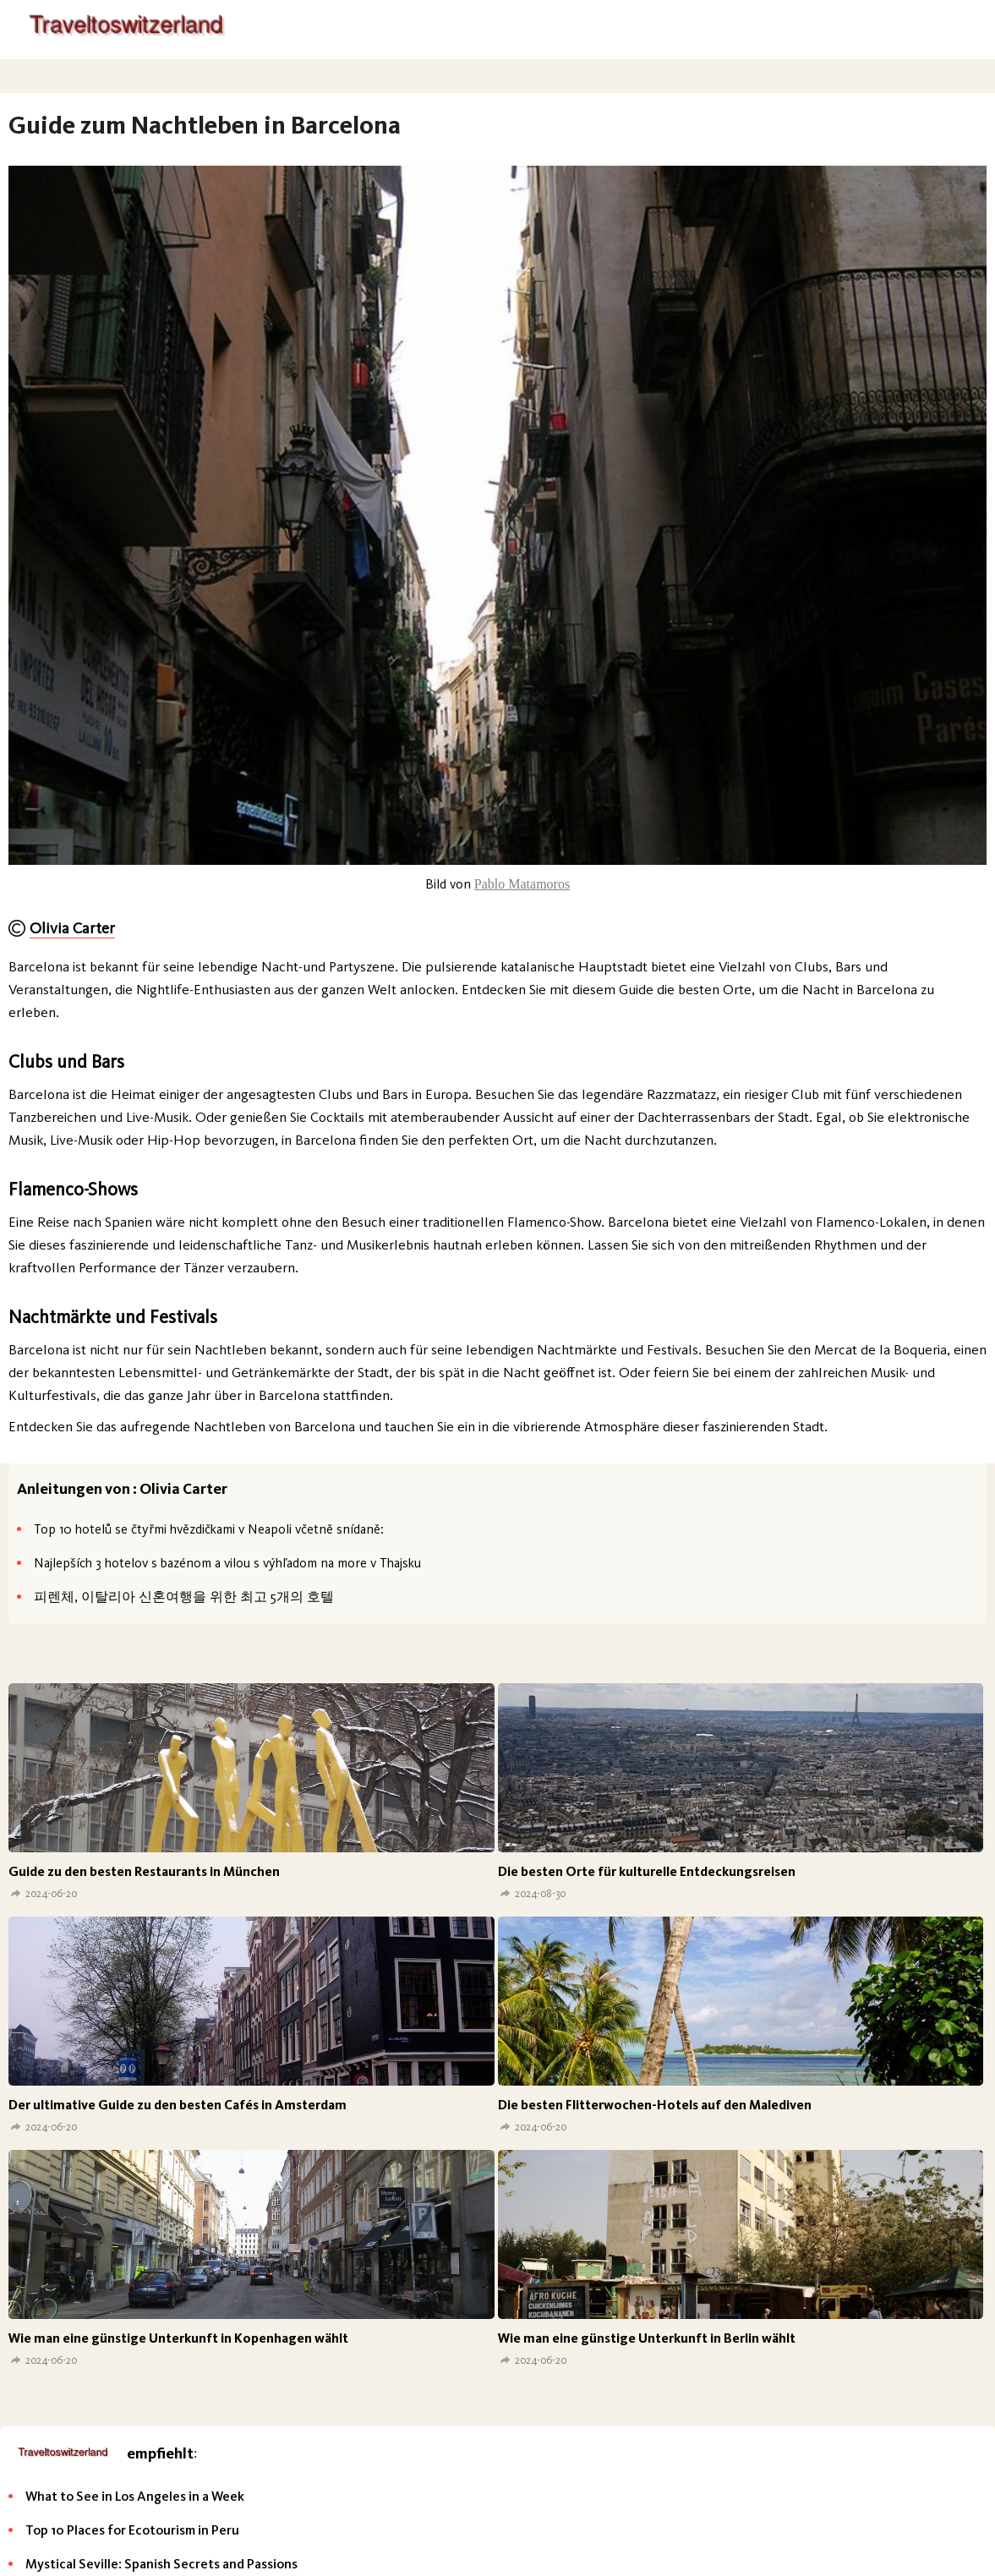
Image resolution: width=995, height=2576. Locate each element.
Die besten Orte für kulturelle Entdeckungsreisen (646, 1871)
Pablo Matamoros (522, 884)
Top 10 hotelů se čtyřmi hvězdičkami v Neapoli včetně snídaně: (209, 1529)
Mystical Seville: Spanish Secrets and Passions (161, 2564)
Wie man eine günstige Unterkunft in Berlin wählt (646, 2338)
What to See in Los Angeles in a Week (134, 2496)
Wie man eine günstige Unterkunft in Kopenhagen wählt (178, 2338)
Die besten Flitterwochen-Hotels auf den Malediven (655, 2105)
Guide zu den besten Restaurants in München (144, 1871)
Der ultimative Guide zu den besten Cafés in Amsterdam (177, 2105)
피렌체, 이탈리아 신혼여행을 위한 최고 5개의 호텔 (184, 1597)
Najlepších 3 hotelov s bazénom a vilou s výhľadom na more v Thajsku (227, 1563)
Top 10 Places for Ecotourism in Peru (132, 2530)
